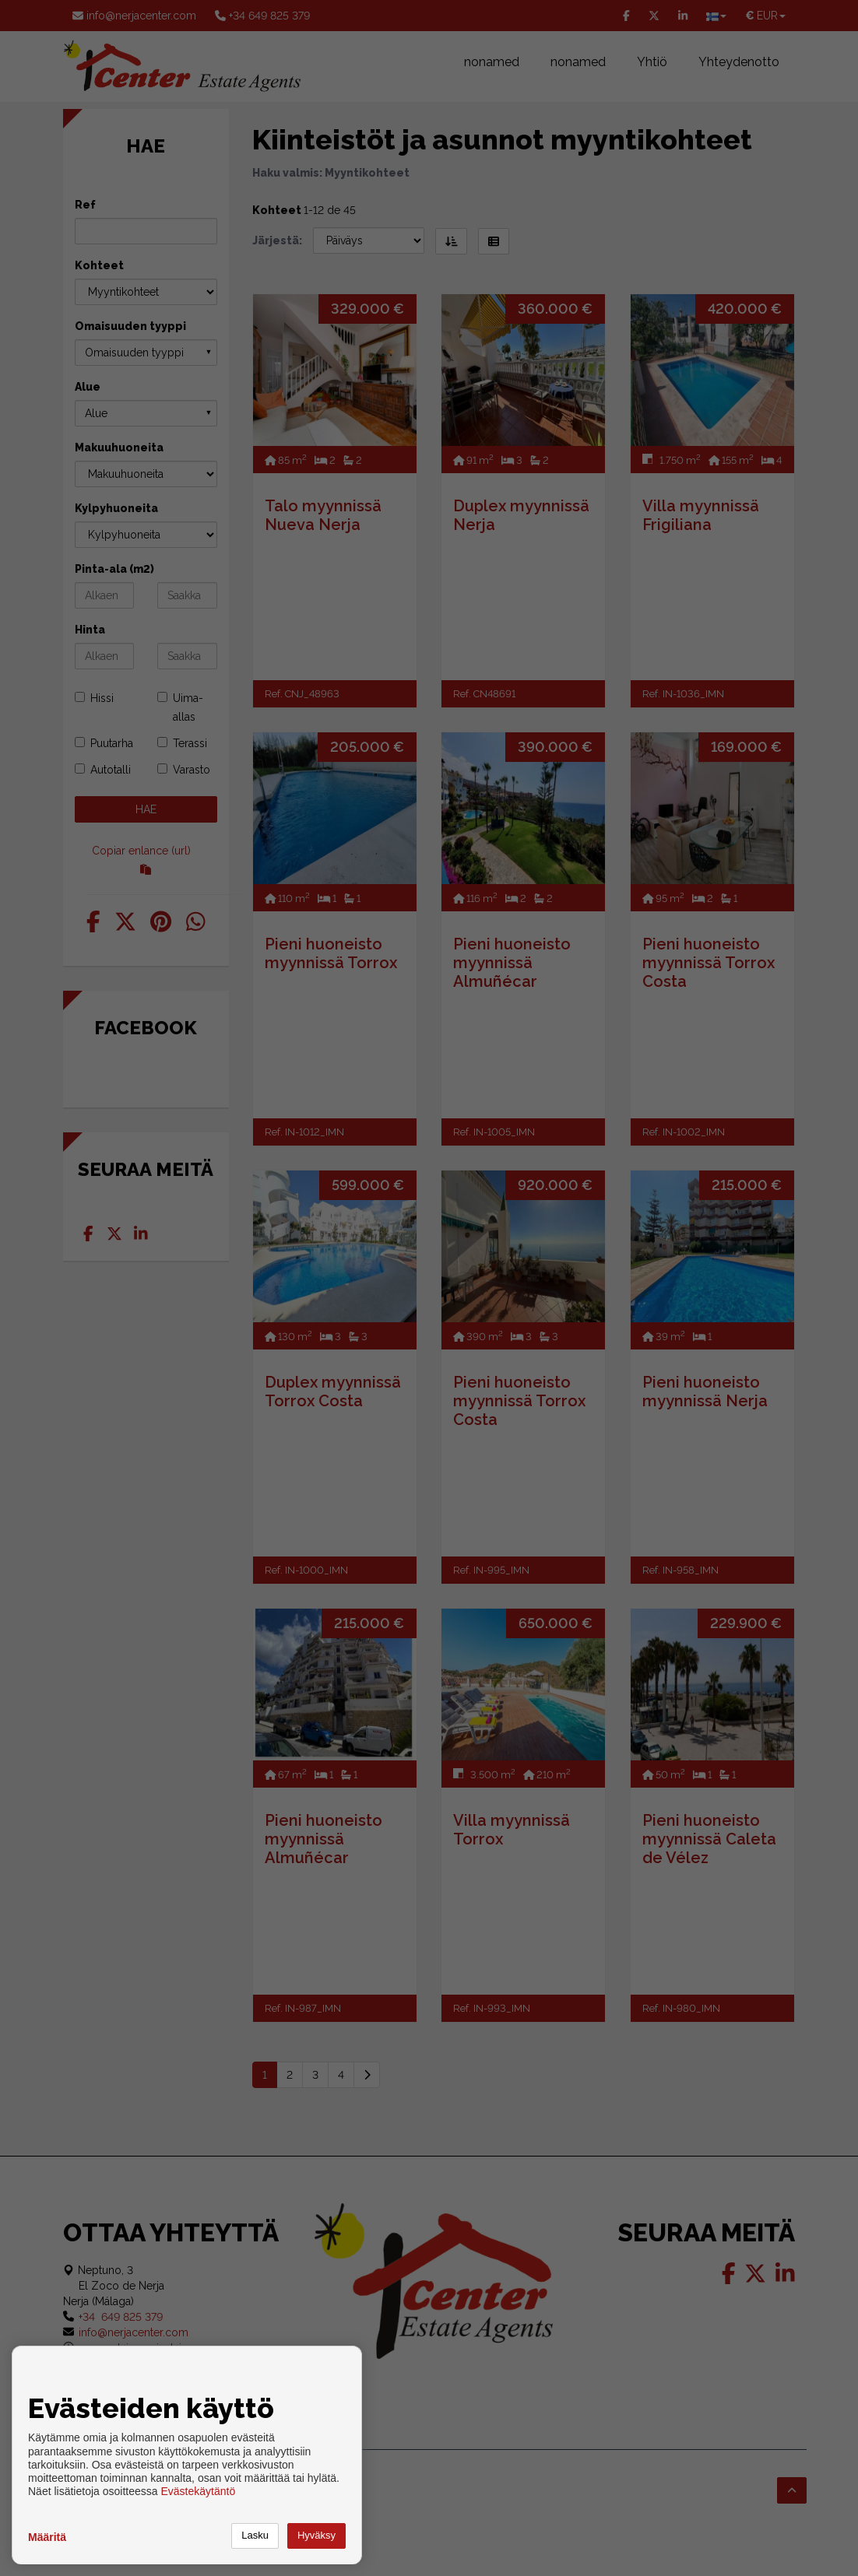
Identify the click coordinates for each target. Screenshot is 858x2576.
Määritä (47, 2537)
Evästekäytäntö (197, 2491)
